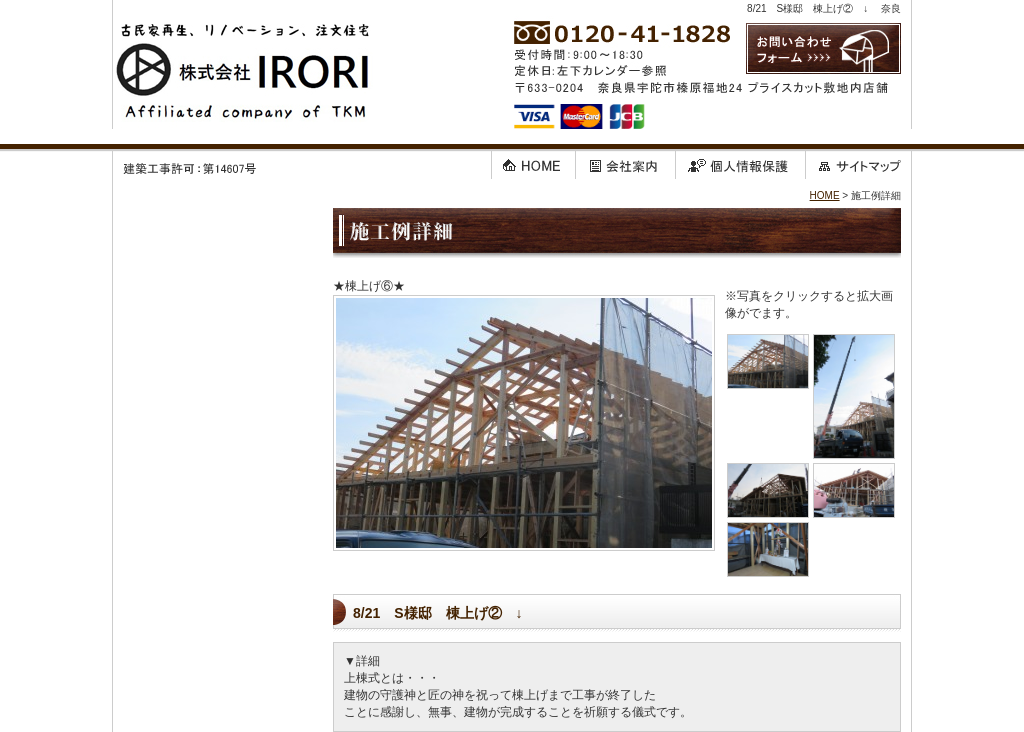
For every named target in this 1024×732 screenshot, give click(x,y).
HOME (825, 195)
